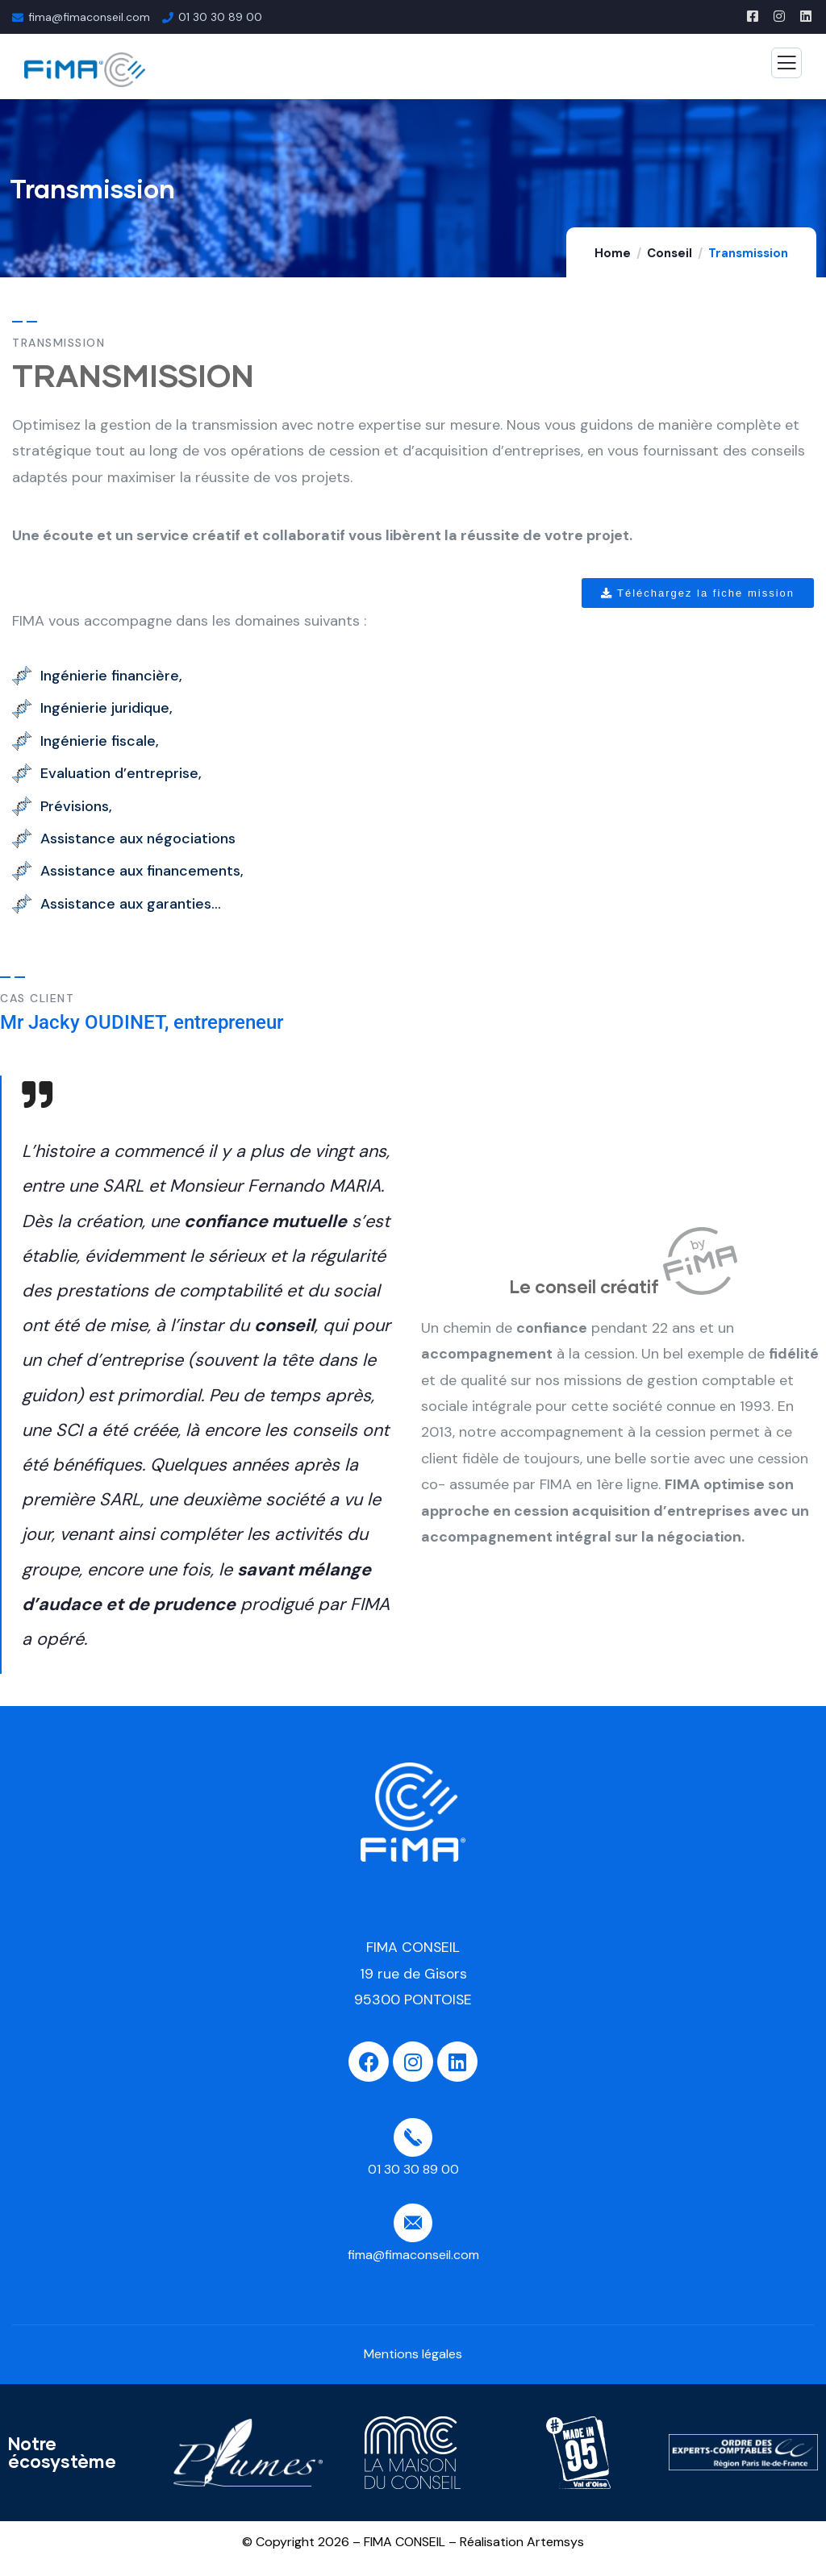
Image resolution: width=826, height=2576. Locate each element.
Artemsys (555, 2541)
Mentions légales (413, 2353)
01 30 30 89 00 (220, 17)
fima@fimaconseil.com (89, 17)
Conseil (669, 253)
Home (612, 253)
